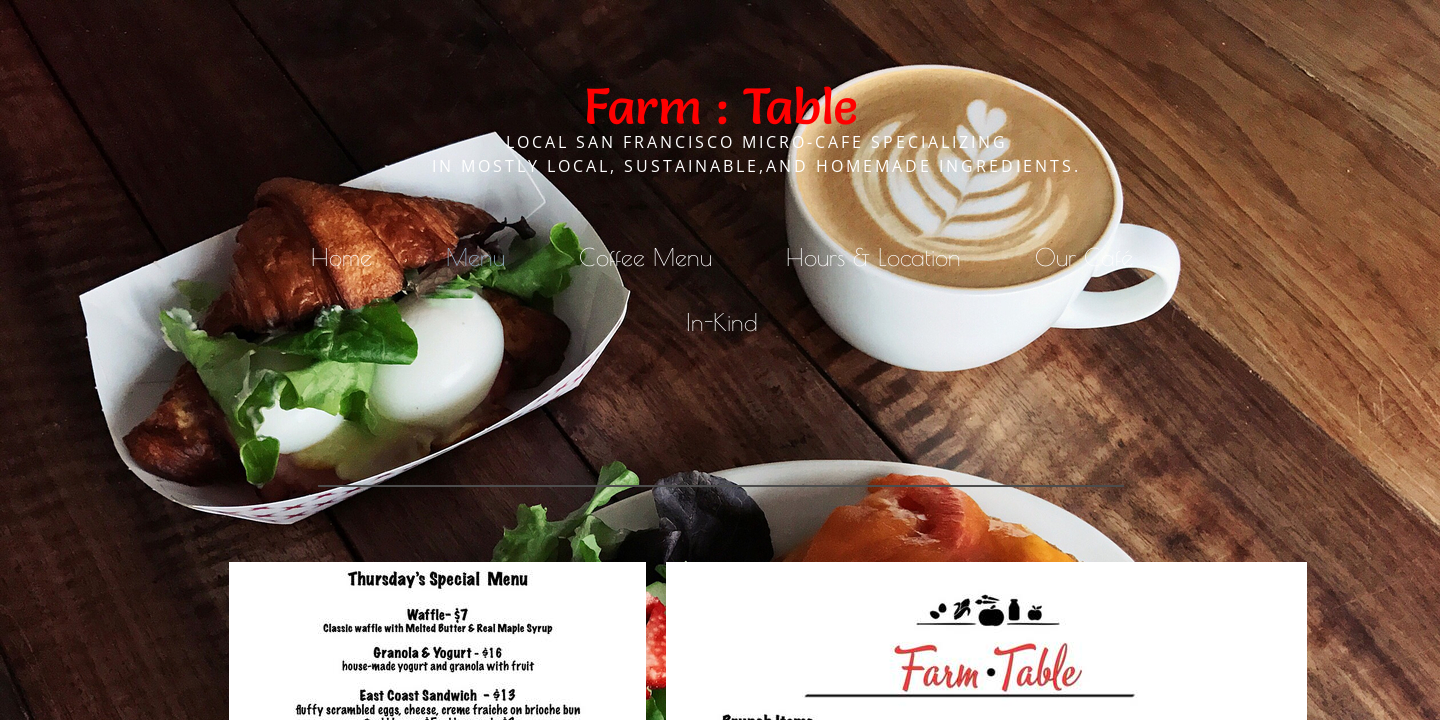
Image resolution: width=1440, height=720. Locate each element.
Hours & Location (873, 257)
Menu (475, 257)
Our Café (1084, 257)
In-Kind (722, 322)
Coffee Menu (645, 257)
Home (341, 257)
